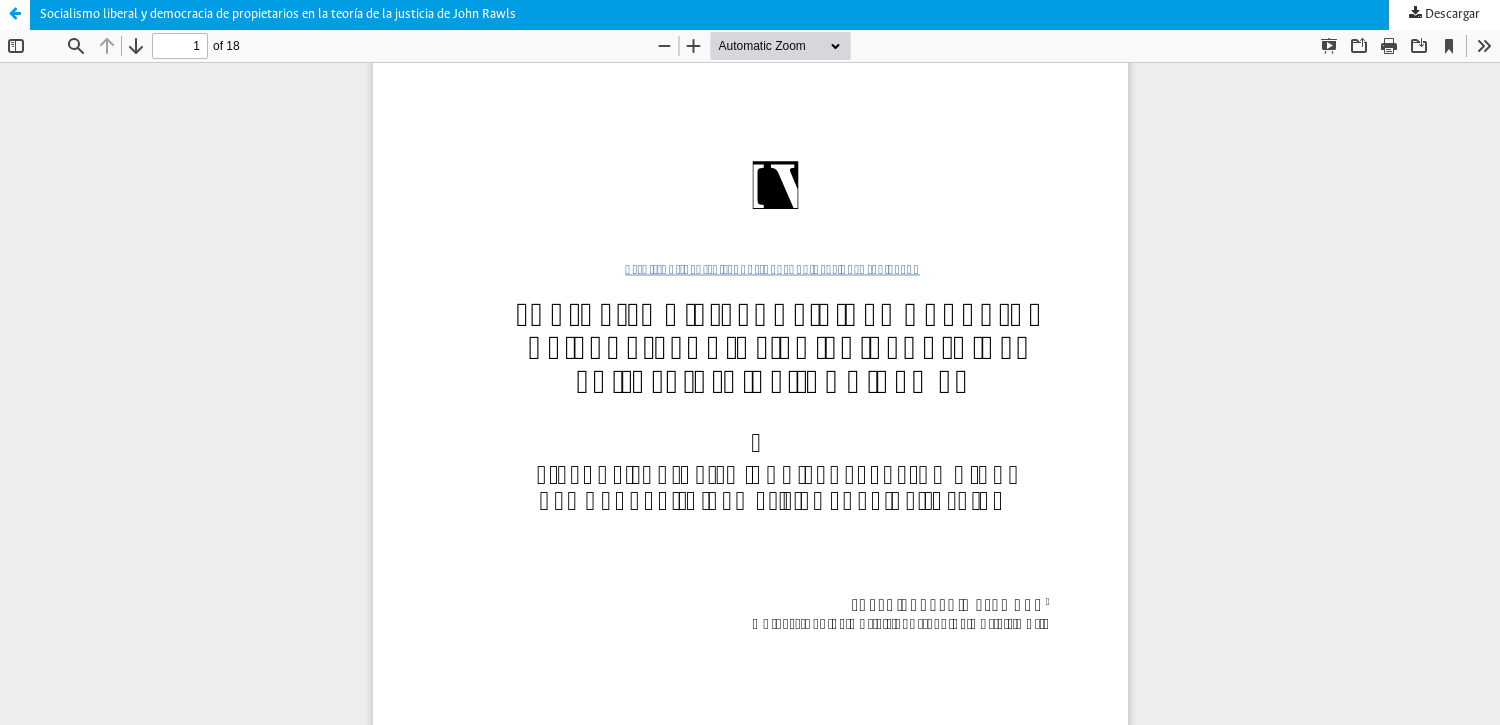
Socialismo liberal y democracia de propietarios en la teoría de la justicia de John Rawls (278, 14)
